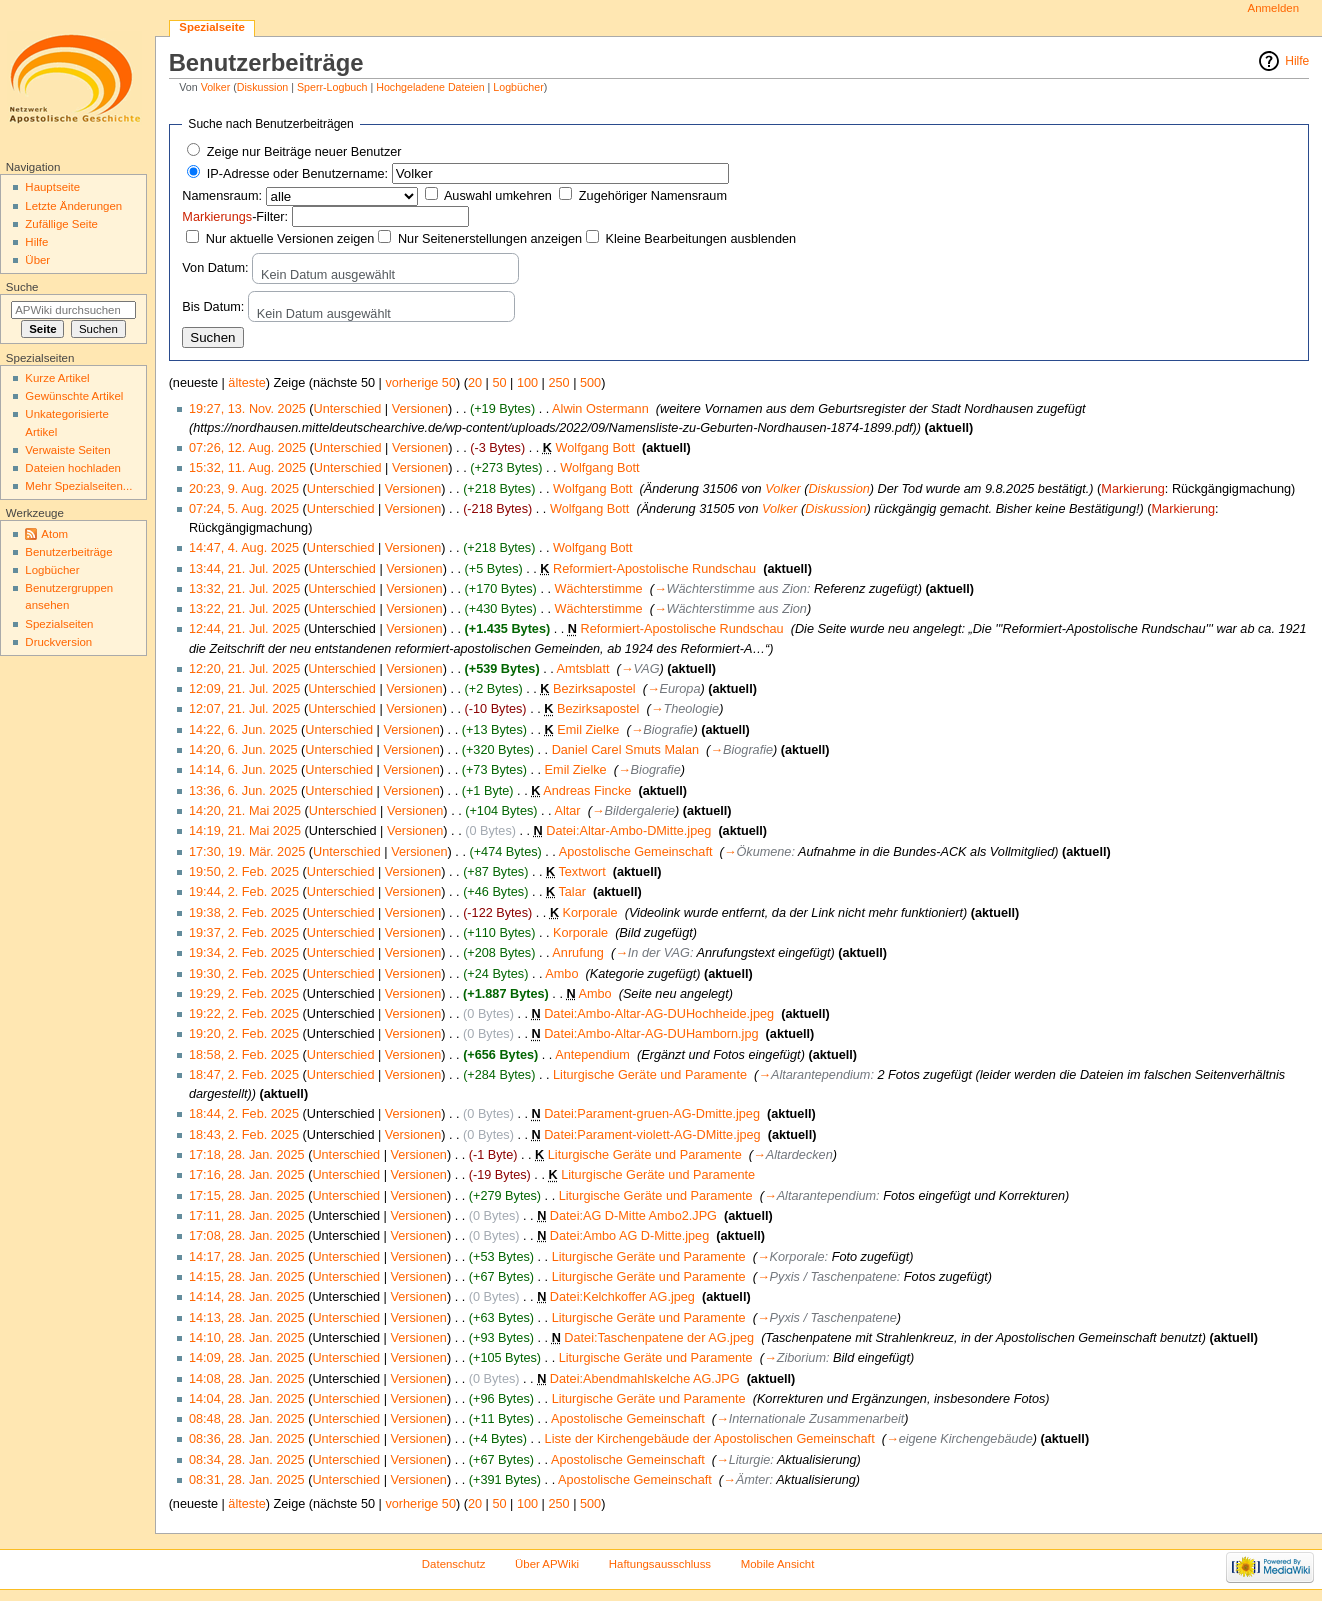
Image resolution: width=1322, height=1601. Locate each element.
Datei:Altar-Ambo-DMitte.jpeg (628, 831)
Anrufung (578, 953)
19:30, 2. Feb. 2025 (244, 974)
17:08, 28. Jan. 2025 (247, 1236)
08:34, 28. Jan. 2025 (247, 1460)
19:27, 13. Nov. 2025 (247, 409)
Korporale (590, 913)
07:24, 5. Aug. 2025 (244, 509)
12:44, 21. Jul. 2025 (244, 629)
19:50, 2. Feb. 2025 (244, 872)
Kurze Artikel (57, 378)
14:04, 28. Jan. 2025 (247, 1399)
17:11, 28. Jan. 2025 (247, 1216)
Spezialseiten (59, 624)
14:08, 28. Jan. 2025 (247, 1379)
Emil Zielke (588, 730)
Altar (567, 811)
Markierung (1132, 489)
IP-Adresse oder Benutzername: (297, 174)
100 (527, 383)
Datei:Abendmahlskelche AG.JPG (645, 1379)
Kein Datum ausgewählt (328, 275)
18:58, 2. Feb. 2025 (244, 1055)
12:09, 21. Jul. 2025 (244, 689)
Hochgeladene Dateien (430, 87)
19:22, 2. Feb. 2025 (244, 1014)
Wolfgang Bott (595, 448)
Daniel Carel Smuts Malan (625, 750)
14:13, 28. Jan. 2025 (247, 1318)
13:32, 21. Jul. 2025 (244, 589)
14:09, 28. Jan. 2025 (247, 1358)
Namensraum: (222, 196)
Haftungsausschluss (660, 1564)
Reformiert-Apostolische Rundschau (654, 569)
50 (499, 383)
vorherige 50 (420, 383)
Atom (54, 534)
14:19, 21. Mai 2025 (245, 831)
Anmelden (1274, 8)
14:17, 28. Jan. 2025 (247, 1257)
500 (590, 383)
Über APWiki (547, 1564)
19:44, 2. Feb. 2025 (244, 892)
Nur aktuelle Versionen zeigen (290, 239)
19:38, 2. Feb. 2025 (244, 913)
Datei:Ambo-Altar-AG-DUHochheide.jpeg (659, 1014)
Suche (22, 287)
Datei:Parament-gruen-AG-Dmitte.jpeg (652, 1114)
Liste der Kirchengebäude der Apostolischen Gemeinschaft (710, 1439)
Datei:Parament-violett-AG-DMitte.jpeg (652, 1135)
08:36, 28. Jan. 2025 (247, 1439)
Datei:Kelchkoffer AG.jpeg (622, 1297)
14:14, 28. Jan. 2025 (247, 1297)
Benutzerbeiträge (68, 552)
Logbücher (518, 87)
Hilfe (1297, 61)
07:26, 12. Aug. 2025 (247, 448)
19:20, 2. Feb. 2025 (244, 1034)
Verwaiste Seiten (67, 450)
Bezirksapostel (594, 689)
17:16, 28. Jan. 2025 (247, 1175)
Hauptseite (52, 187)
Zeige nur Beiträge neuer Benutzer (304, 152)
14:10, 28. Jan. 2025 (247, 1338)
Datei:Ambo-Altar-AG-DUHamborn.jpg (651, 1034)
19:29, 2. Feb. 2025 (244, 994)
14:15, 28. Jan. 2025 (247, 1277)
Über (37, 260)
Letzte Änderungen (73, 206)
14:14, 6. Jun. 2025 (243, 770)
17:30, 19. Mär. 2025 (247, 852)
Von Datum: (215, 268)
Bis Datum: (213, 307)
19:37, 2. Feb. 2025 (244, 933)
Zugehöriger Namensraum (653, 196)
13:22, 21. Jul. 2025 (244, 609)
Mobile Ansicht (778, 1564)
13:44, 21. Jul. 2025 (244, 569)
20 (475, 383)
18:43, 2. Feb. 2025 (244, 1135)
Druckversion (58, 642)
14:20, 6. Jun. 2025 (243, 750)
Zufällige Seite (61, 224)
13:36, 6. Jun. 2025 (243, 791)
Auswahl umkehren (498, 196)
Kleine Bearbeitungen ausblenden (701, 239)
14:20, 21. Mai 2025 (245, 811)
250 (558, 383)
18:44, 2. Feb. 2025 (244, 1114)
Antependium (592, 1055)
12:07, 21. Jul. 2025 (244, 709)
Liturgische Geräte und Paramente (650, 1075)
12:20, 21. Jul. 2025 (244, 669)
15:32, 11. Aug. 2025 (247, 468)
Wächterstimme (598, 589)
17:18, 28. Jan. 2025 (247, 1155)
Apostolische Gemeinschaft (636, 852)
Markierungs (217, 217)
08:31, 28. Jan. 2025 (247, 1480)
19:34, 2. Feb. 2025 (244, 953)
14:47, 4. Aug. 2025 (244, 548)
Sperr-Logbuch (332, 87)
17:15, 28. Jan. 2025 (247, 1196)
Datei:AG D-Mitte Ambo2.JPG (633, 1216)
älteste (246, 383)
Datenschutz (454, 1564)
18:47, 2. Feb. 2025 (244, 1075)
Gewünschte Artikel (74, 396)
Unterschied (348, 409)
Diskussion (263, 87)
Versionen (420, 409)
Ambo (561, 974)
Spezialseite (212, 27)
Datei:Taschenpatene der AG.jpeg (659, 1338)
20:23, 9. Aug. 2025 (244, 489)
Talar (572, 892)
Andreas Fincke (587, 791)
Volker (216, 87)
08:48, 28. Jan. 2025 (247, 1419)
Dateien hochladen (73, 468)
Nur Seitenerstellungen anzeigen (490, 239)
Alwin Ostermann (600, 409)
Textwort (581, 872)
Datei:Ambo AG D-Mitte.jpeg (629, 1236)
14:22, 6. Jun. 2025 (243, 730)
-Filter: (235, 217)
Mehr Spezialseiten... (78, 486)
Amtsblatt (583, 669)
